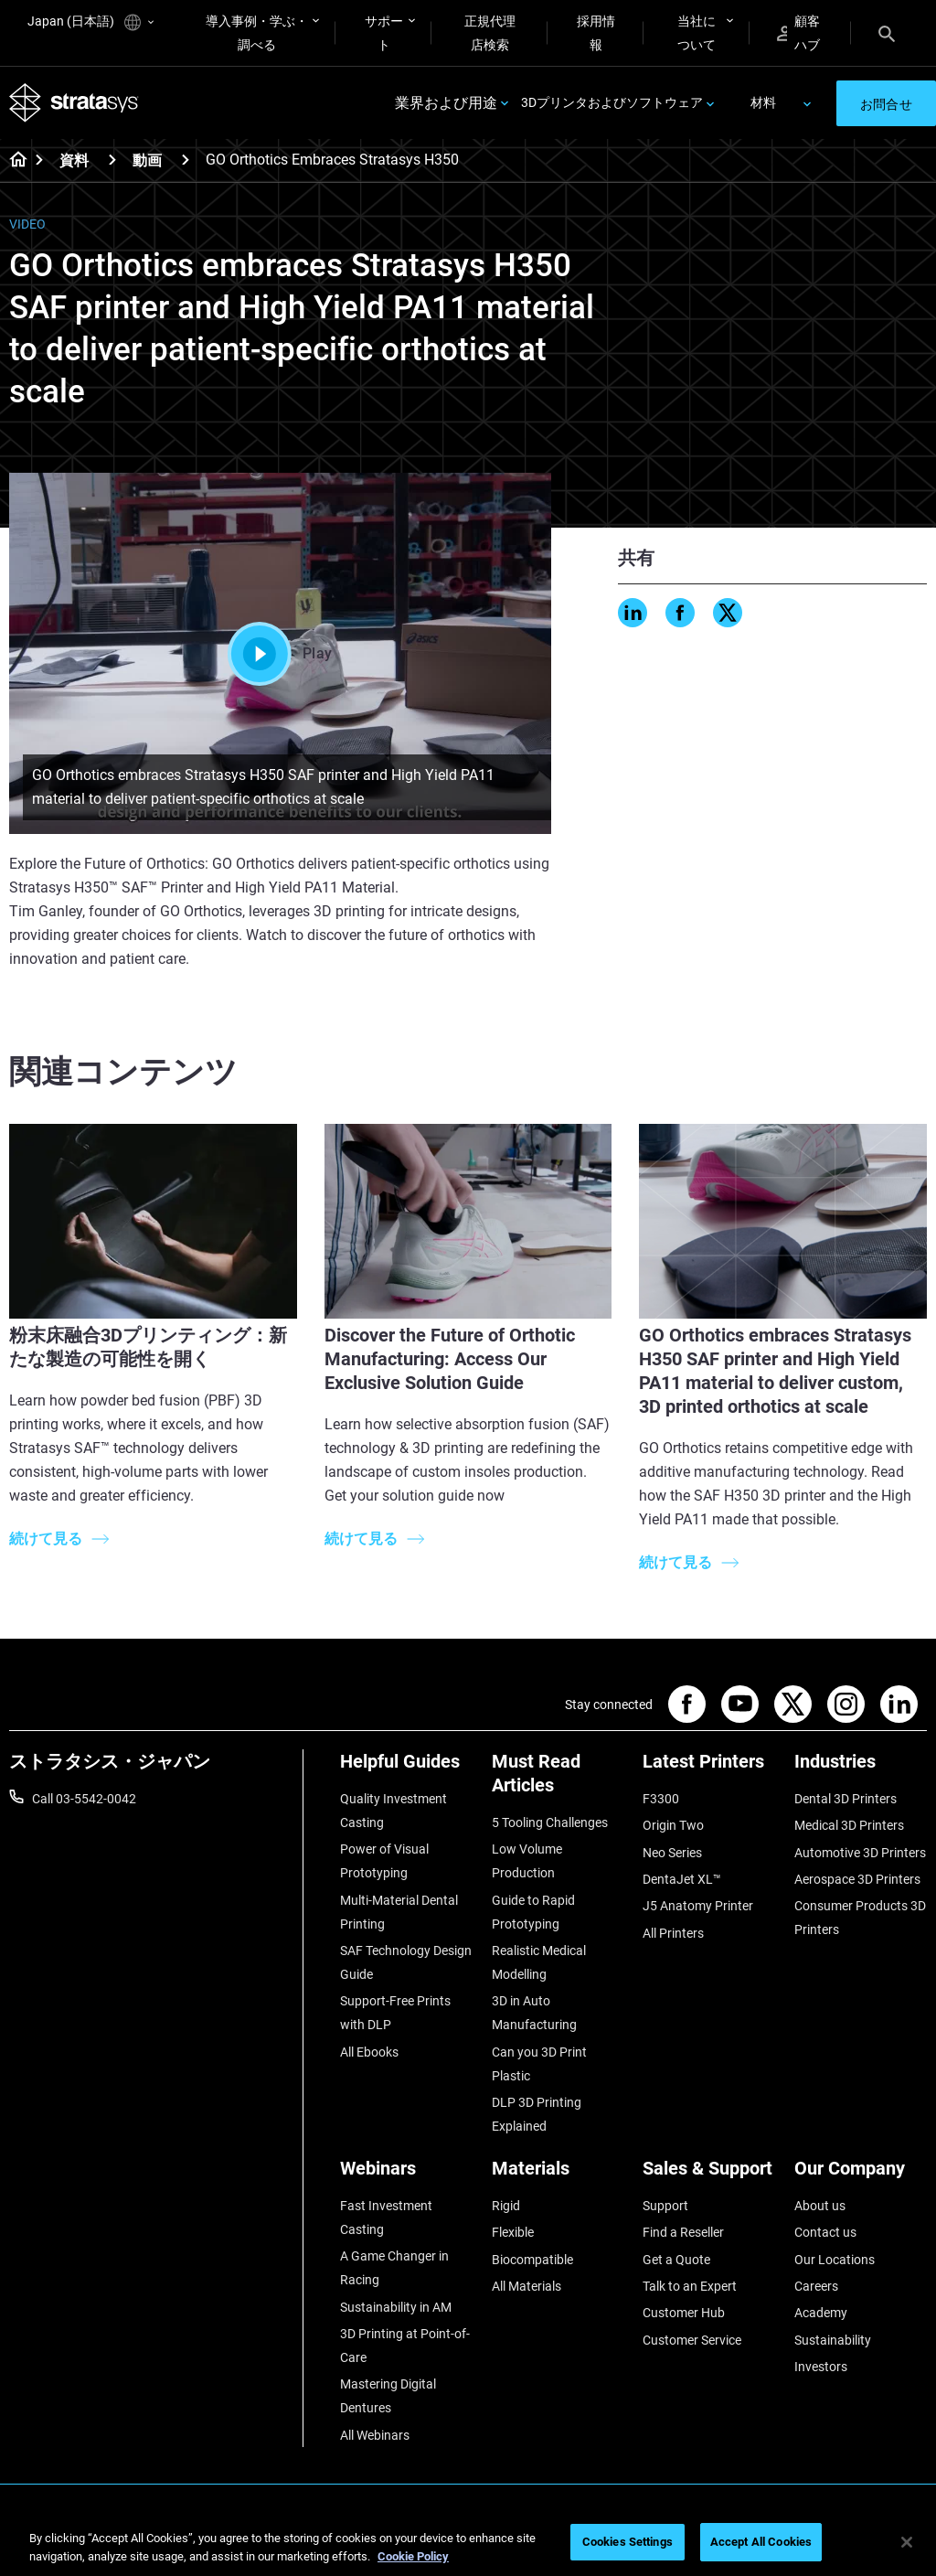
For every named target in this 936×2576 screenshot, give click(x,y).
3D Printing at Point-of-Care (405, 2345)
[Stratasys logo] (74, 103)
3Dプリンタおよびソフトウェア (612, 102)
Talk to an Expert (690, 2286)
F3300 (661, 1798)
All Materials (526, 2286)
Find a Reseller (683, 2232)
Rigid (506, 2205)
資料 (74, 160)
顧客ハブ (798, 33)
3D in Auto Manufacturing (534, 2012)
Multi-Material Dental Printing (399, 1912)
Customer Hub (684, 2312)
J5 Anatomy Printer (698, 1905)
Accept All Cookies (761, 2542)
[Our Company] (861, 2175)
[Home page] (12, 161)
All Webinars (375, 2435)
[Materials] (558, 2175)
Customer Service (692, 2340)
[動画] (185, 159)
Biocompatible (532, 2259)
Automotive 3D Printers (860, 1852)
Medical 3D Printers (849, 1825)
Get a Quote (676, 2259)
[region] (468, 2543)
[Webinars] (406, 2175)
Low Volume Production (527, 1861)
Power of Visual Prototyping (384, 1861)
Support (665, 2205)
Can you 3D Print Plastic (539, 2064)
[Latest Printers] (709, 1768)
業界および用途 (446, 103)
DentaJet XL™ (682, 1879)
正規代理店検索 (490, 33)
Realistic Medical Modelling (539, 1962)
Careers (816, 2286)
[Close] (907, 2542)
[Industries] (861, 1768)
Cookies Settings (627, 2542)
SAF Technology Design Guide (406, 1962)
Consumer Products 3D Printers (860, 1917)
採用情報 (596, 33)
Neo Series (672, 1852)
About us (820, 2205)
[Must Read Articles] (558, 1780)
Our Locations (834, 2259)
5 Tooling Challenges (550, 1822)
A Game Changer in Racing (394, 2268)
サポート (384, 33)
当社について (696, 33)
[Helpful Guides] (406, 1768)
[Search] (887, 33)
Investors (820, 2366)
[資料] (112, 159)
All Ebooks (369, 2052)
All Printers (673, 1933)
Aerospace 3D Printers (857, 1879)
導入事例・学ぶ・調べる (257, 33)
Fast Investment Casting (386, 2217)
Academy (820, 2312)
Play (280, 654)
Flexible (513, 2232)
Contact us (825, 2232)
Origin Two (673, 1825)
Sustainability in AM (396, 2307)
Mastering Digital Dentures (388, 2396)
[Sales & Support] (709, 2175)
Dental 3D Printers (845, 1798)
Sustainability (832, 2340)
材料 (763, 102)
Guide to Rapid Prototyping (533, 1912)
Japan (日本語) (90, 22)
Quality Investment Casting (393, 1810)
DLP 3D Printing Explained (536, 2114)
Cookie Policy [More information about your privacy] (413, 2556)
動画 (147, 160)
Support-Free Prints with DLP (395, 2012)
